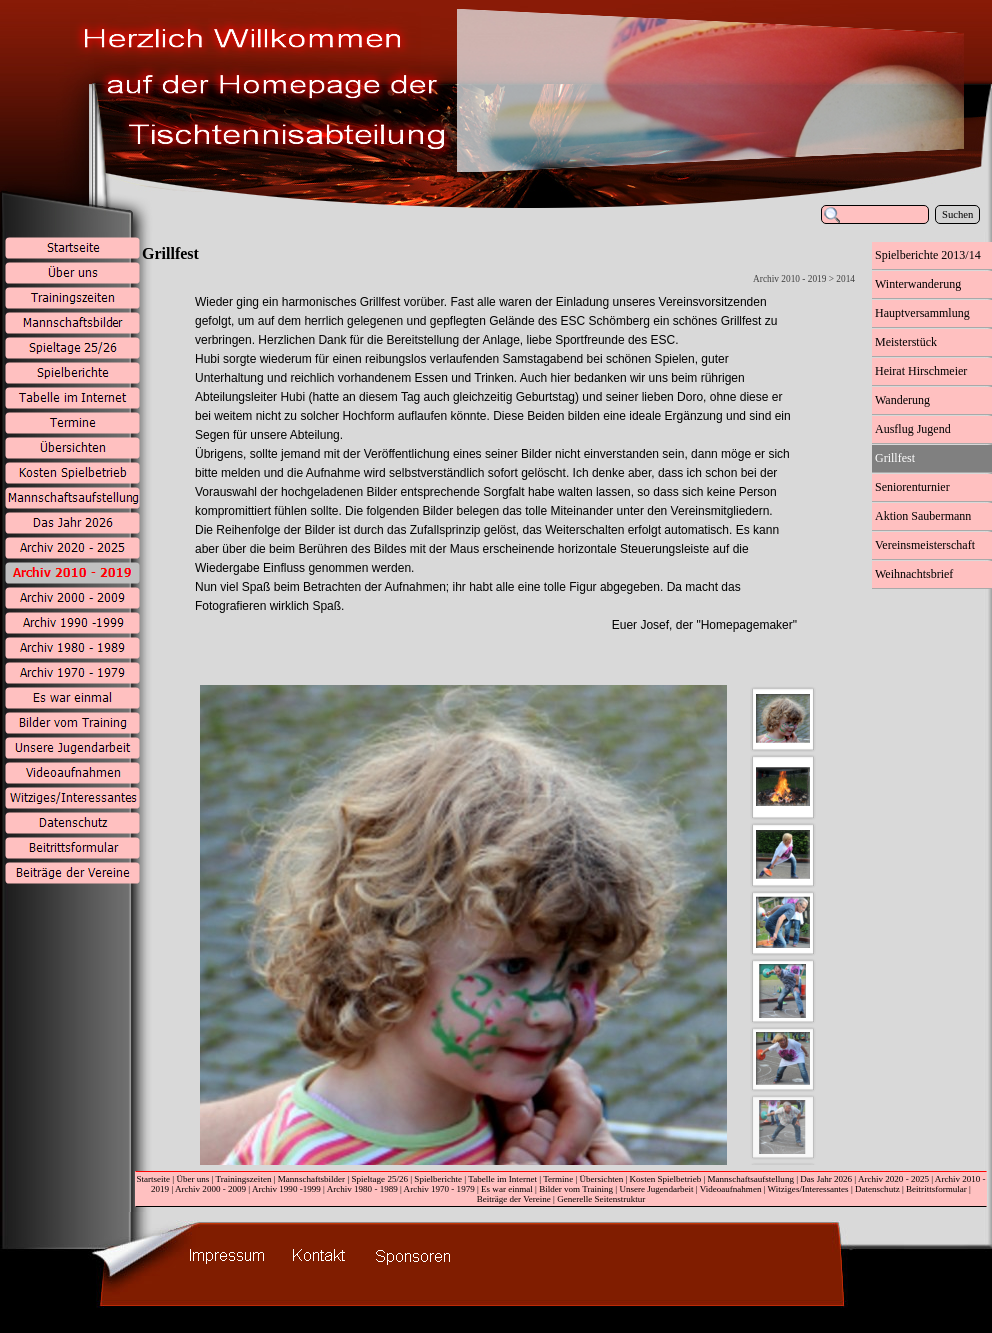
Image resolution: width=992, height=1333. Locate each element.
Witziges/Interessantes (808, 1189)
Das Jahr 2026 (826, 1179)
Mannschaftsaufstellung (751, 1179)
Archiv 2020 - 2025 (893, 1179)
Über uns (192, 1179)
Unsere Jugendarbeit (656, 1189)
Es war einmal (507, 1189)
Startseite (153, 1179)
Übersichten (602, 1179)
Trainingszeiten (243, 1179)
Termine (558, 1179)
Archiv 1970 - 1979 (439, 1189)
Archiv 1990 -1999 (286, 1189)
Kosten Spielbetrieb (666, 1179)
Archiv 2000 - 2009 (210, 1189)
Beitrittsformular (936, 1189)
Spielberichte (438, 1179)
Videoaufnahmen (731, 1189)
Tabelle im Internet (502, 1179)
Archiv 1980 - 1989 (362, 1189)
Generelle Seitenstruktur (601, 1199)
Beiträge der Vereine (514, 1199)
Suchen (957, 214)
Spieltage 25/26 (379, 1179)
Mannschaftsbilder (311, 1179)
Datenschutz (877, 1189)
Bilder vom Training (576, 1189)
